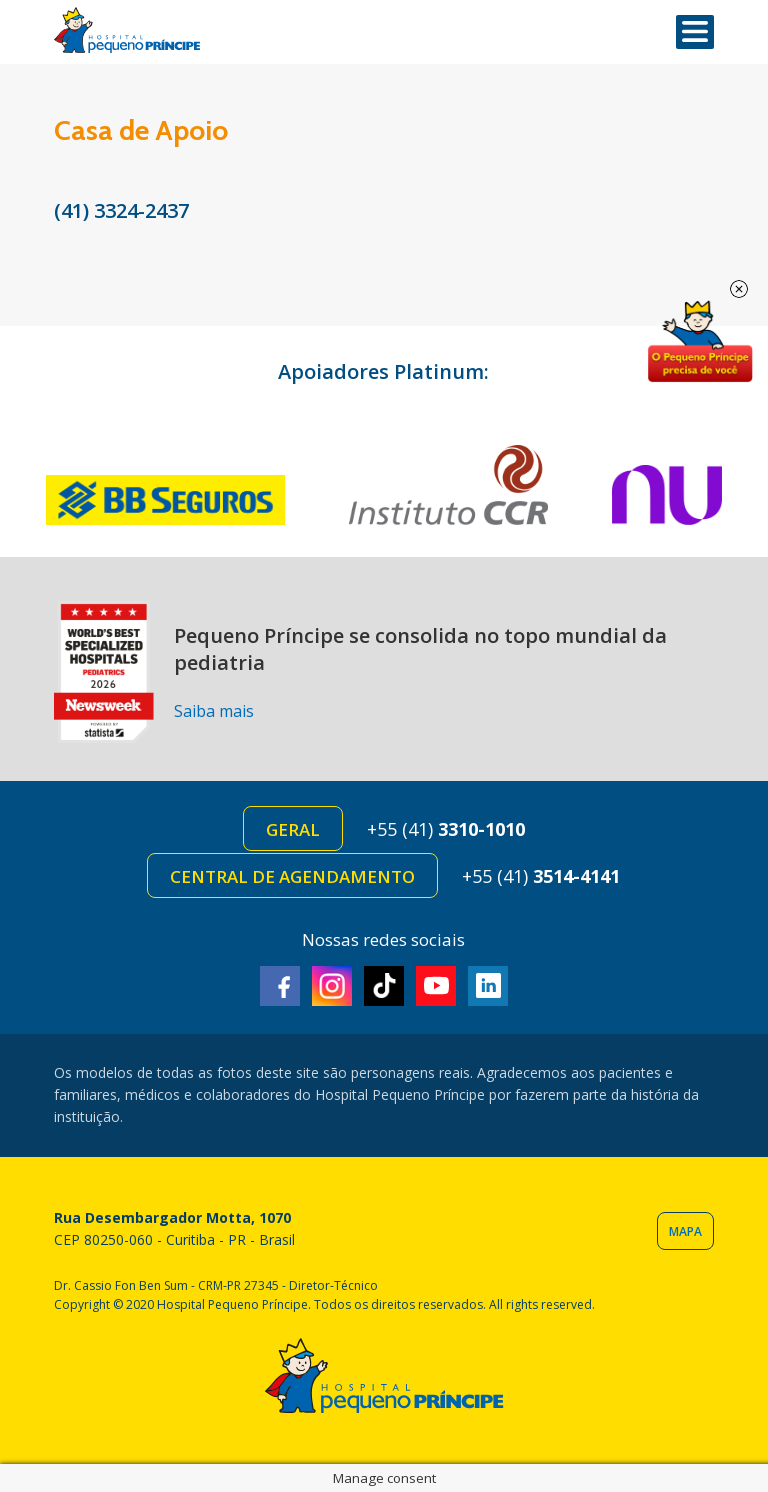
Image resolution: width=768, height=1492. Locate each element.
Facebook (280, 986)
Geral (293, 829)
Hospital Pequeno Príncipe (127, 30)
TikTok (384, 986)
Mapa (685, 1231)
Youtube (436, 986)
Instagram (332, 986)
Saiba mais (214, 711)
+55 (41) (446, 829)
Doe (700, 342)
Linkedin (488, 986)
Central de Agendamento (292, 876)
